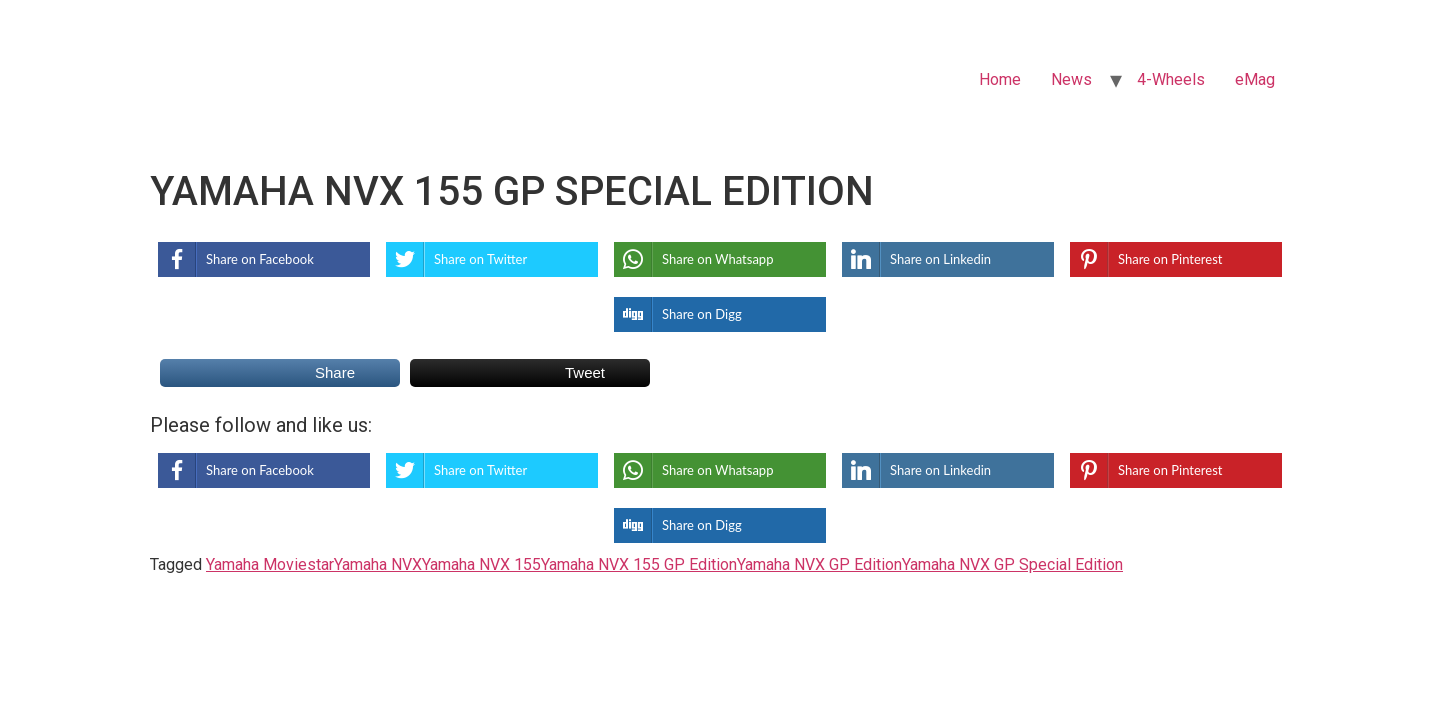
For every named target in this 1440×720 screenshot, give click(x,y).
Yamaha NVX (378, 564)
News (1071, 79)
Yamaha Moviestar (270, 564)
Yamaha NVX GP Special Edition (1012, 564)
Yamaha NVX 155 (481, 564)
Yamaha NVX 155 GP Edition (639, 564)
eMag (1255, 79)
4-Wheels (1171, 79)
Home (1000, 79)
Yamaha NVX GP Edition (819, 564)
